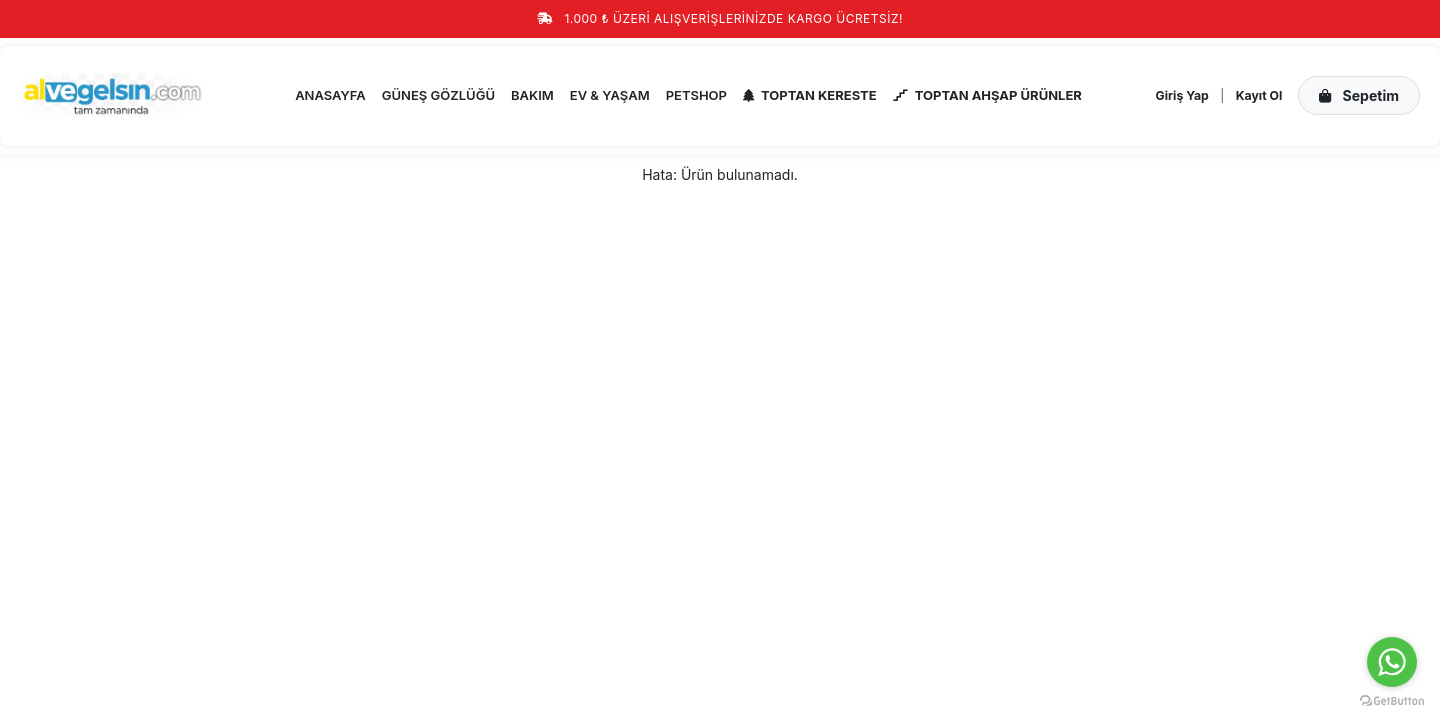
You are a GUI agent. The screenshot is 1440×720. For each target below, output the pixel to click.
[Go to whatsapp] (1392, 662)
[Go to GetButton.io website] (1392, 700)
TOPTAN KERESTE (810, 95)
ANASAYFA (330, 95)
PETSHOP (696, 95)
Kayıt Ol (1259, 95)
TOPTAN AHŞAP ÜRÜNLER (987, 95)
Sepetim (1359, 95)
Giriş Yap (1182, 95)
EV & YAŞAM (610, 95)
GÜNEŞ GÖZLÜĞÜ (438, 95)
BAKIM (532, 95)
